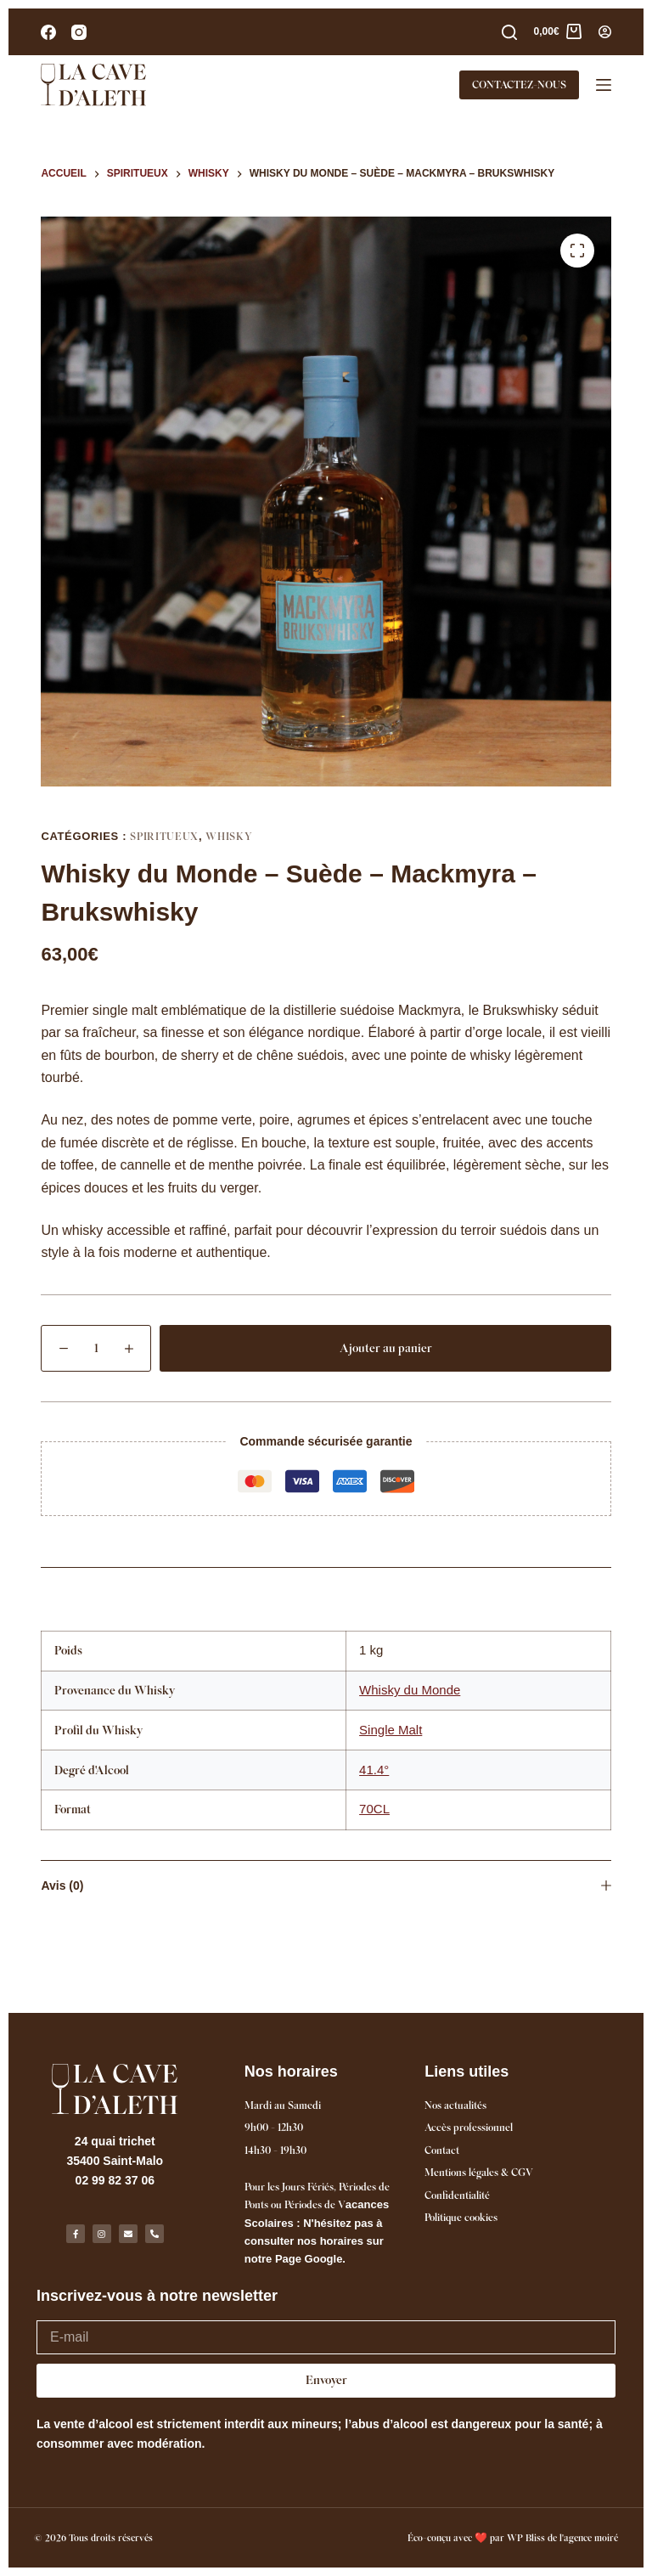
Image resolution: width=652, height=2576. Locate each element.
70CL (374, 1808)
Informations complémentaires (325, 1592)
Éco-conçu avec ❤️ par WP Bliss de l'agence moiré (513, 2538)
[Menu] (603, 85)
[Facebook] (48, 32)
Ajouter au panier (386, 1348)
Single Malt (390, 1729)
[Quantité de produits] (96, 1348)
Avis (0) (325, 1885)
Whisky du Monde (409, 1690)
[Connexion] (605, 31)
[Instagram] (79, 32)
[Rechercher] (509, 32)
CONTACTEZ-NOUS (519, 84)
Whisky (228, 836)
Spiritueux (164, 836)
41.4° (374, 1769)
